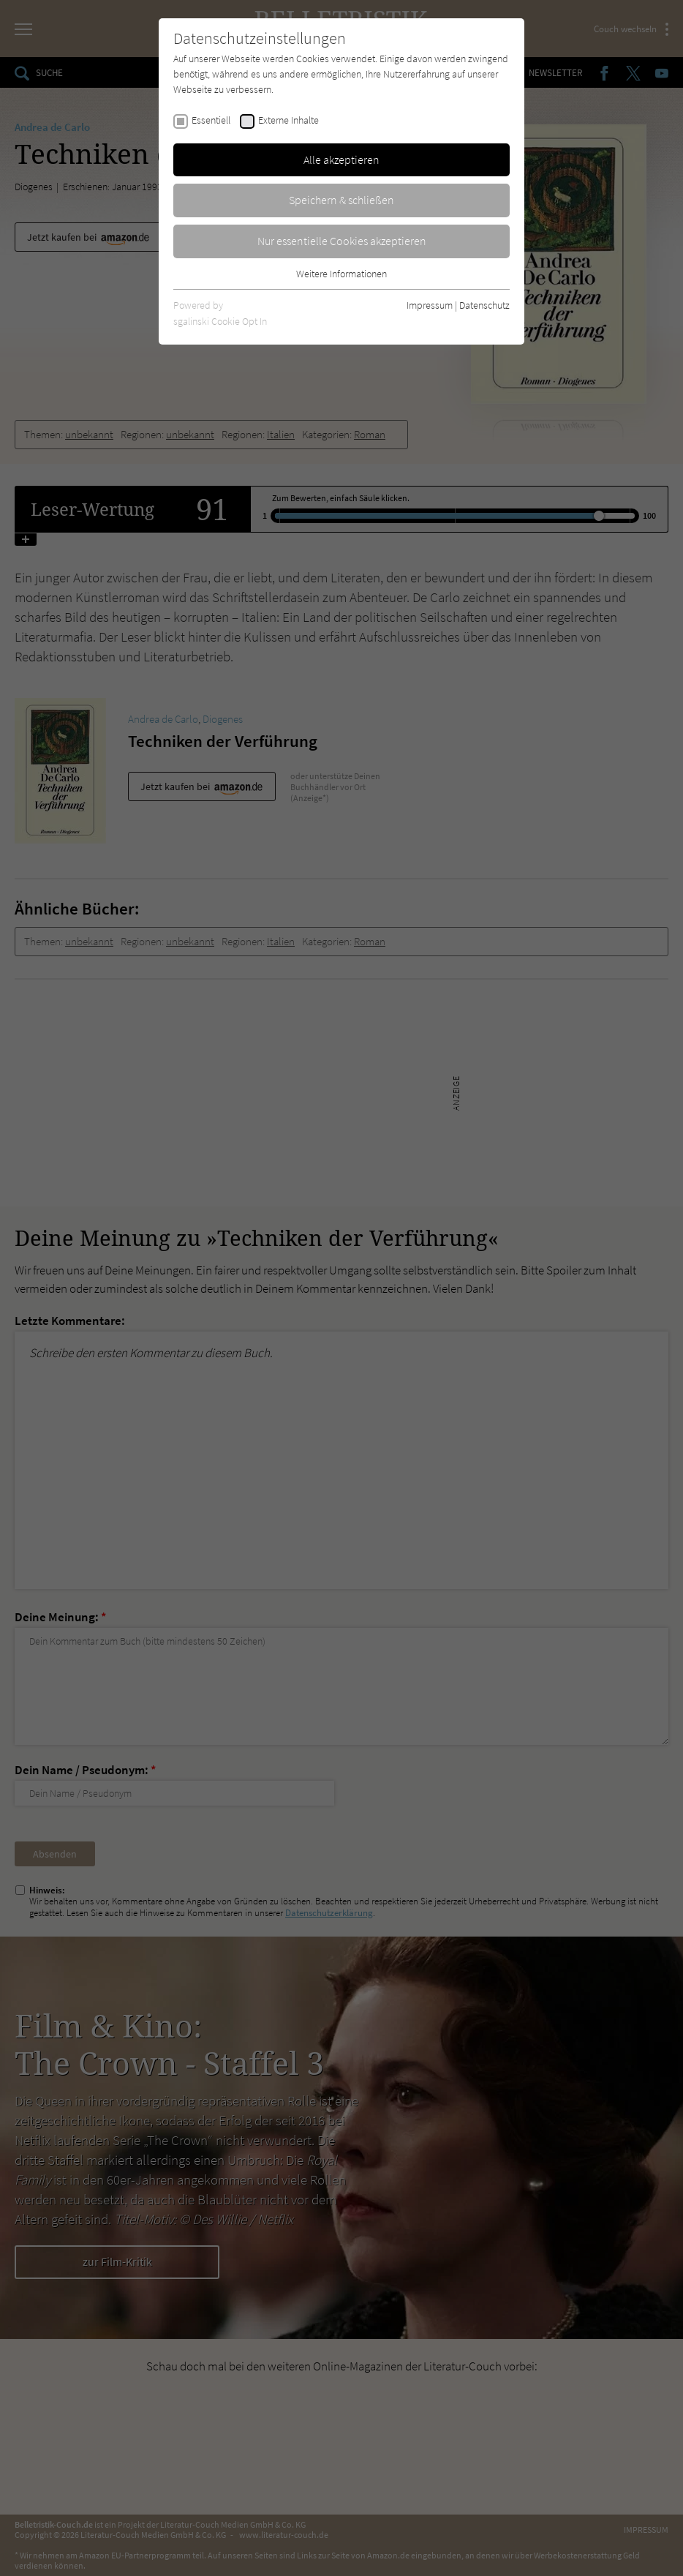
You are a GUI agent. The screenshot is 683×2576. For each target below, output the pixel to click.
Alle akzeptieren (341, 159)
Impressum (430, 305)
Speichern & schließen (341, 199)
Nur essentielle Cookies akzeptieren (341, 240)
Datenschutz (484, 305)
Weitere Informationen (341, 273)
